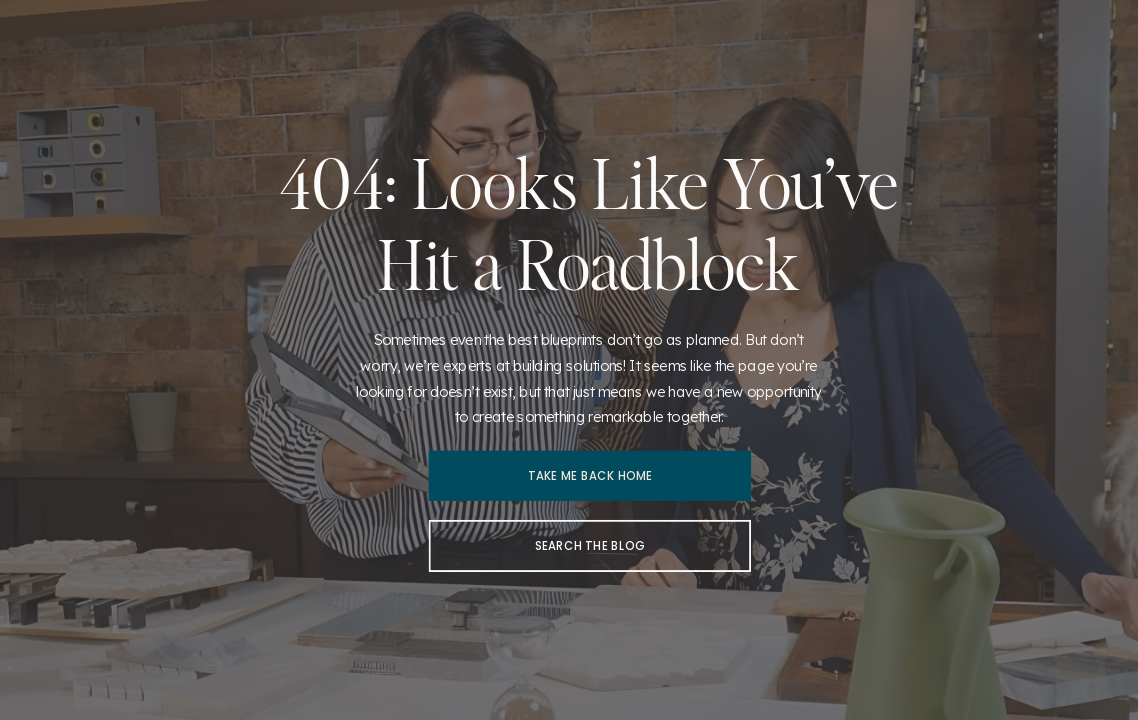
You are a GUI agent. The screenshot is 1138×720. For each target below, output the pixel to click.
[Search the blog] (590, 546)
